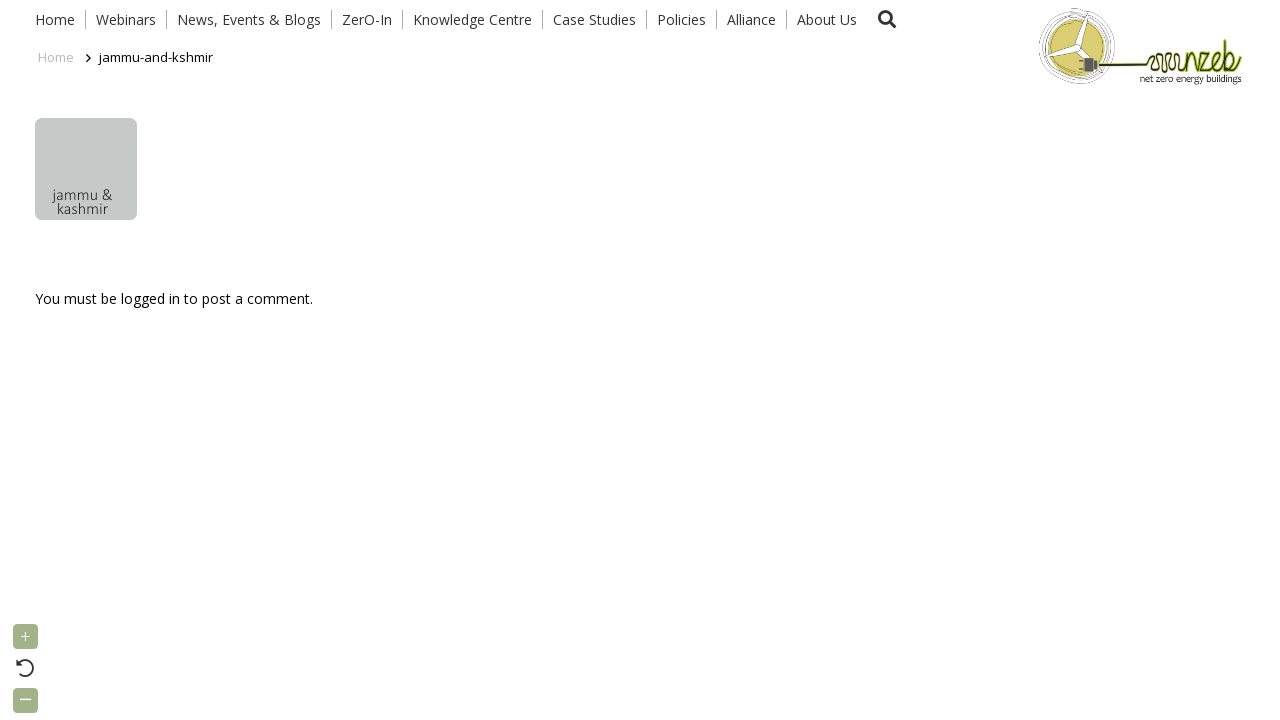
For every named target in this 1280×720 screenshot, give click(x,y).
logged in (150, 298)
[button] (887, 19)
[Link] (1136, 45)
